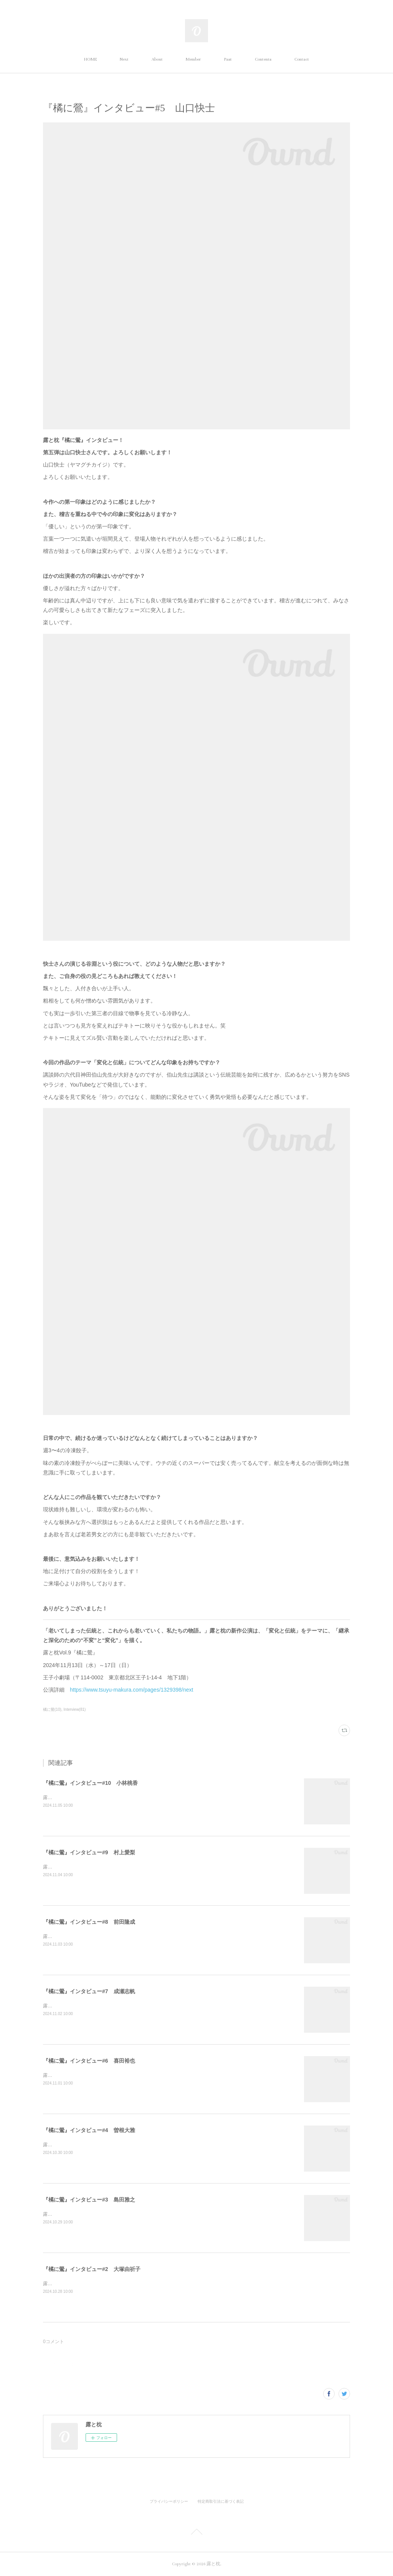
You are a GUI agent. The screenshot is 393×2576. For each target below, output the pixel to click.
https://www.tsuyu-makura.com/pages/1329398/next (131, 1690)
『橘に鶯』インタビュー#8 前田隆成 (89, 1922)
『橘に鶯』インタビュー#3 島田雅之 (89, 2200)
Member (193, 59)
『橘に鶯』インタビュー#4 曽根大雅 (89, 2130)
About (157, 59)
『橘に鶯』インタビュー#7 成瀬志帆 (89, 1991)
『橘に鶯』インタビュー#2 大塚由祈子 (91, 2269)
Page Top (196, 2533)
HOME (90, 59)
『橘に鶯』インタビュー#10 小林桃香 (90, 1783)
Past (228, 59)
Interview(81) (75, 1709)
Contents (263, 59)
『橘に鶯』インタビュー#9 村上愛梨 (89, 1852)
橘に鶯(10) (52, 1709)
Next (124, 59)
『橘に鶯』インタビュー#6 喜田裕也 (89, 2061)
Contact (301, 59)
